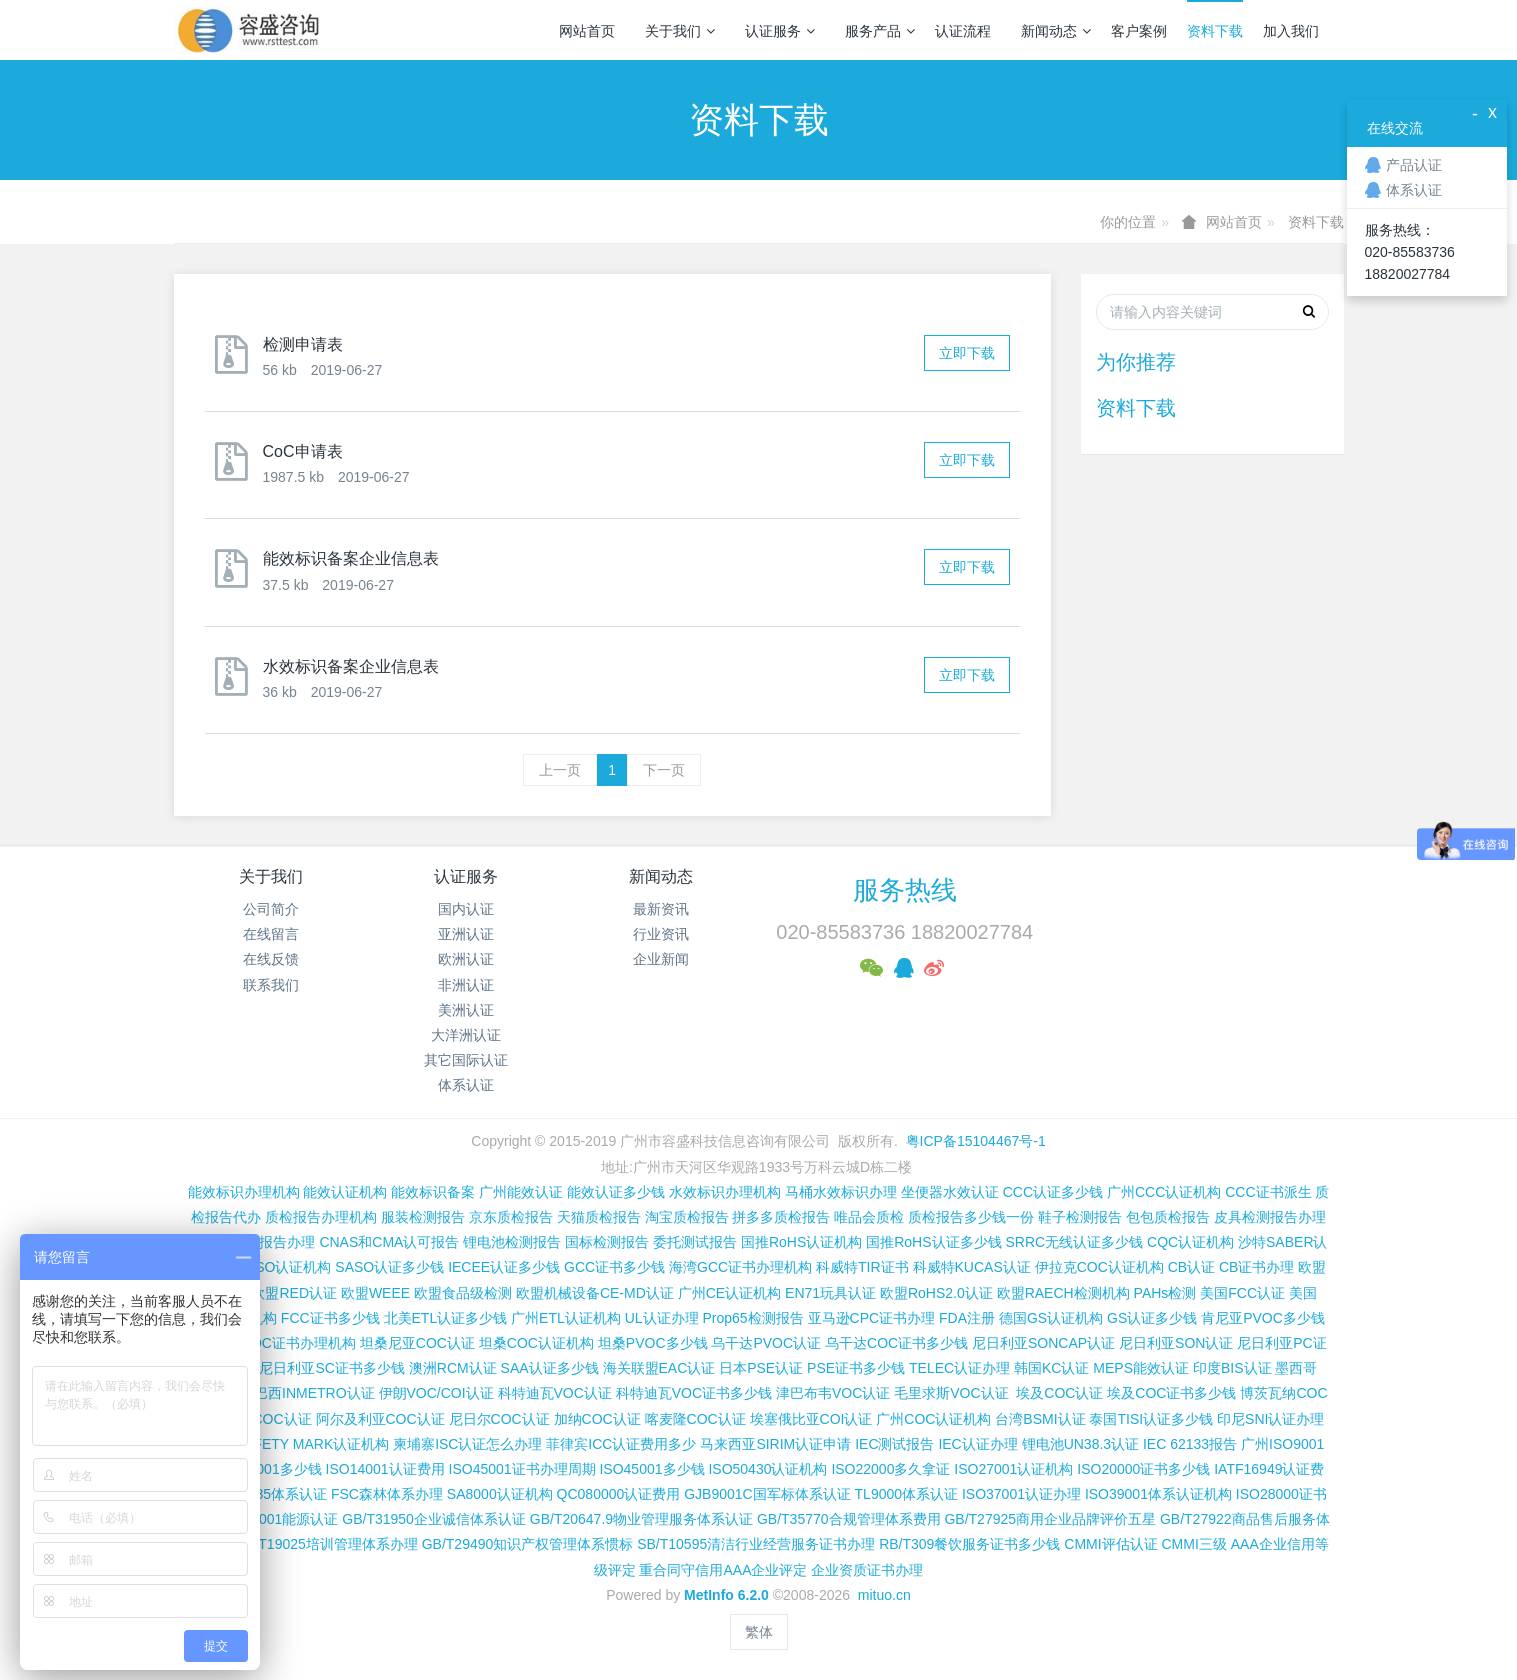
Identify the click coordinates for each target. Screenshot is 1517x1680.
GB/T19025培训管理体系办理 (326, 1544)
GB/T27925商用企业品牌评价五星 (1050, 1519)
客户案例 (1139, 31)
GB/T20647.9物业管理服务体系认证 (641, 1519)
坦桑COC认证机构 (536, 1343)
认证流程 (963, 31)
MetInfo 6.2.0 (726, 1595)
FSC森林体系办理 (387, 1494)
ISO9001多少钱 (272, 1469)
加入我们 (1291, 31)
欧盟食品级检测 (463, 1293)
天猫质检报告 (599, 1217)
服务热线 (905, 890)
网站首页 (587, 31)
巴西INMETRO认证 (314, 1393)
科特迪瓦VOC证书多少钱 (694, 1393)
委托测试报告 (695, 1242)
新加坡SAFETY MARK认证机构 (291, 1444)
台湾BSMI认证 (1040, 1419)
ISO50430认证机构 (767, 1469)
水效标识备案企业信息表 (351, 666)
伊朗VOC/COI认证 (436, 1393)
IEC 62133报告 (1190, 1444)
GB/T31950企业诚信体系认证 (434, 1519)
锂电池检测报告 (512, 1242)
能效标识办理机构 (244, 1192)
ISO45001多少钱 (651, 1469)
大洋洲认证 (466, 1035)
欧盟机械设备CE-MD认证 (595, 1293)
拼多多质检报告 (781, 1217)
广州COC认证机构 (933, 1419)
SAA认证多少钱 (550, 1368)
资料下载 (1215, 31)
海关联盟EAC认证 (659, 1368)
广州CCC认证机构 (1164, 1192)
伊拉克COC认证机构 (1099, 1267)
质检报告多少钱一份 (971, 1217)
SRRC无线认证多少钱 (1074, 1242)
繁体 (759, 1632)
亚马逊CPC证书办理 (872, 1318)
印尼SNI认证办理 (1270, 1419)
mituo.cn (884, 1595)
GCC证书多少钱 (614, 1267)
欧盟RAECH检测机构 (1063, 1293)
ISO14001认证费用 (385, 1469)
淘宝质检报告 (687, 1217)
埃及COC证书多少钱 (1171, 1393)
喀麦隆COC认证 (695, 1419)
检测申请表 (303, 344)
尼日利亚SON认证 (1176, 1343)
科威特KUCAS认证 (972, 1267)
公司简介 (271, 909)
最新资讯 (661, 909)
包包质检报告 (1168, 1217)
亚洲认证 (466, 934)
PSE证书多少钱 (856, 1368)
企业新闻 (661, 959)
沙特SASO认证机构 (270, 1267)
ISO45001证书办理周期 (522, 1469)
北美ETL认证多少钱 (446, 1318)
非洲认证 (466, 985)
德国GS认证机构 (1051, 1318)
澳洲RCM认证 (453, 1368)
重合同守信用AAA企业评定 (723, 1570)
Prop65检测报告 (752, 1318)
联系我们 (271, 985)
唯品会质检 (869, 1217)
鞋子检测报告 (1080, 1217)
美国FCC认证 (1242, 1293)
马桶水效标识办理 (841, 1192)
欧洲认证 (466, 959)
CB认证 (1191, 1267)
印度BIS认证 (1232, 1368)
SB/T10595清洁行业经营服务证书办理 (756, 1544)
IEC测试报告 (894, 1444)
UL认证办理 (662, 1318)
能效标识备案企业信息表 (351, 558)
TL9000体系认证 (906, 1494)
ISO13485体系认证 (267, 1494)
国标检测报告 (607, 1242)
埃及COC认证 (1059, 1393)
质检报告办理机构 (321, 1217)
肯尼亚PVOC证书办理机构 (273, 1343)
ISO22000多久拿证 (890, 1469)
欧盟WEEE (375, 1293)
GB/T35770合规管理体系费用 (849, 1519)
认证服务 (780, 31)
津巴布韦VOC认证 (835, 1393)
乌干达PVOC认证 (766, 1343)
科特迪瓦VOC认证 (555, 1393)
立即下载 (967, 353)
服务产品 (880, 31)
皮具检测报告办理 (1270, 1217)
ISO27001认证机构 (1013, 1469)
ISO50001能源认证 (278, 1519)
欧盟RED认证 (294, 1293)
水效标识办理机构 (725, 1192)
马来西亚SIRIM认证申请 (775, 1444)
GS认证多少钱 (1152, 1318)
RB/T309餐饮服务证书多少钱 (969, 1544)
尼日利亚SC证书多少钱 (331, 1368)
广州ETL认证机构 (566, 1318)
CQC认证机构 (1190, 1242)
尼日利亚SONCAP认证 (1043, 1343)
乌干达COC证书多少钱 (896, 1343)
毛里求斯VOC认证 (951, 1393)
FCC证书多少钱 (330, 1318)
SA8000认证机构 (500, 1494)
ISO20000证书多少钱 (1143, 1469)
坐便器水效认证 (950, 1192)
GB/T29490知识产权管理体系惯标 (528, 1544)
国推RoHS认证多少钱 (933, 1242)
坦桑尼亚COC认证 (417, 1343)
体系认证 (466, 1085)
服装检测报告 (423, 1217)
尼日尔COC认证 (499, 1419)
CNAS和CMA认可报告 (389, 1242)
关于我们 (680, 31)
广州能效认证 (521, 1192)
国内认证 (466, 909)
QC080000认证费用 (619, 1494)
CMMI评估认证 (1110, 1544)
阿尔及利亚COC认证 (380, 1419)
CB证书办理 (1256, 1267)
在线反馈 (271, 959)
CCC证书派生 (1268, 1192)
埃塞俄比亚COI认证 (811, 1419)
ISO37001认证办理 (1021, 1494)
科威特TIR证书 (862, 1267)
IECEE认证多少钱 (504, 1267)
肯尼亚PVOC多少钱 (1263, 1318)
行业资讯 (661, 934)
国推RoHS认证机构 (801, 1242)
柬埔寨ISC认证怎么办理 (467, 1444)
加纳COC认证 (597, 1419)
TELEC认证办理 (959, 1368)
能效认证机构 (345, 1192)
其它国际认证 (466, 1060)
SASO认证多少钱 (389, 1267)
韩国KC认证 (1051, 1368)
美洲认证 (466, 1010)
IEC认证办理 (977, 1444)
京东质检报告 (511, 1217)
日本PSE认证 (761, 1368)
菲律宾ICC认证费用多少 (621, 1444)
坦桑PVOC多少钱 (653, 1343)
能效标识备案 (433, 1192)
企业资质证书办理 (867, 1570)
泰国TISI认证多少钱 (1151, 1419)
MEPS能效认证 (1141, 1368)
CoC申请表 (303, 451)
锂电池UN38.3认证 (1080, 1444)
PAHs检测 (1165, 1293)
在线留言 (271, 934)
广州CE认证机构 (729, 1293)
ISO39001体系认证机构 (1158, 1494)
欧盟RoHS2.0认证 (936, 1293)
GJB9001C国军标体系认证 (767, 1494)
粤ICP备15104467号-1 (976, 1141)
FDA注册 (967, 1318)
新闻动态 (1056, 31)
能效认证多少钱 (616, 1192)
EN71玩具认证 (830, 1293)
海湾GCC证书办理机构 (740, 1267)
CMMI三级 (1193, 1544)
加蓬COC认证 (267, 1419)
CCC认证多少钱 (1053, 1192)
